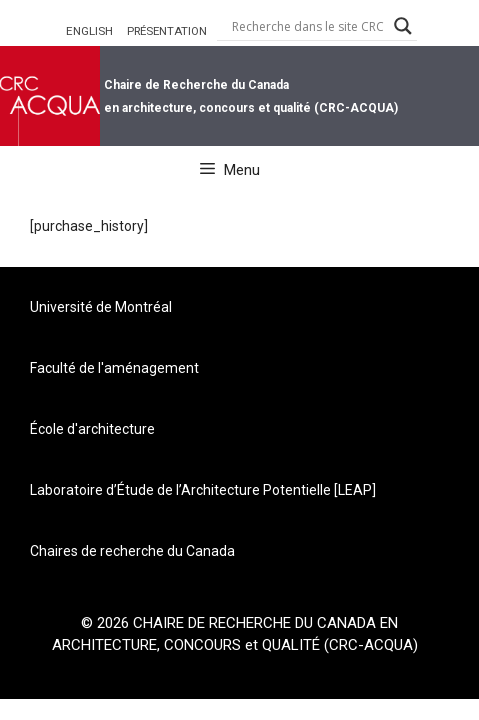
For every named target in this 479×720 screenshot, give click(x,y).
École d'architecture (92, 429)
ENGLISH (89, 31)
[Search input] (308, 26)
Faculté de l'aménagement (114, 368)
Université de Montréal (101, 307)
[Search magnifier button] (403, 26)
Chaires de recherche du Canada (132, 551)
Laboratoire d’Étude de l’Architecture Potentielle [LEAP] (203, 490)
